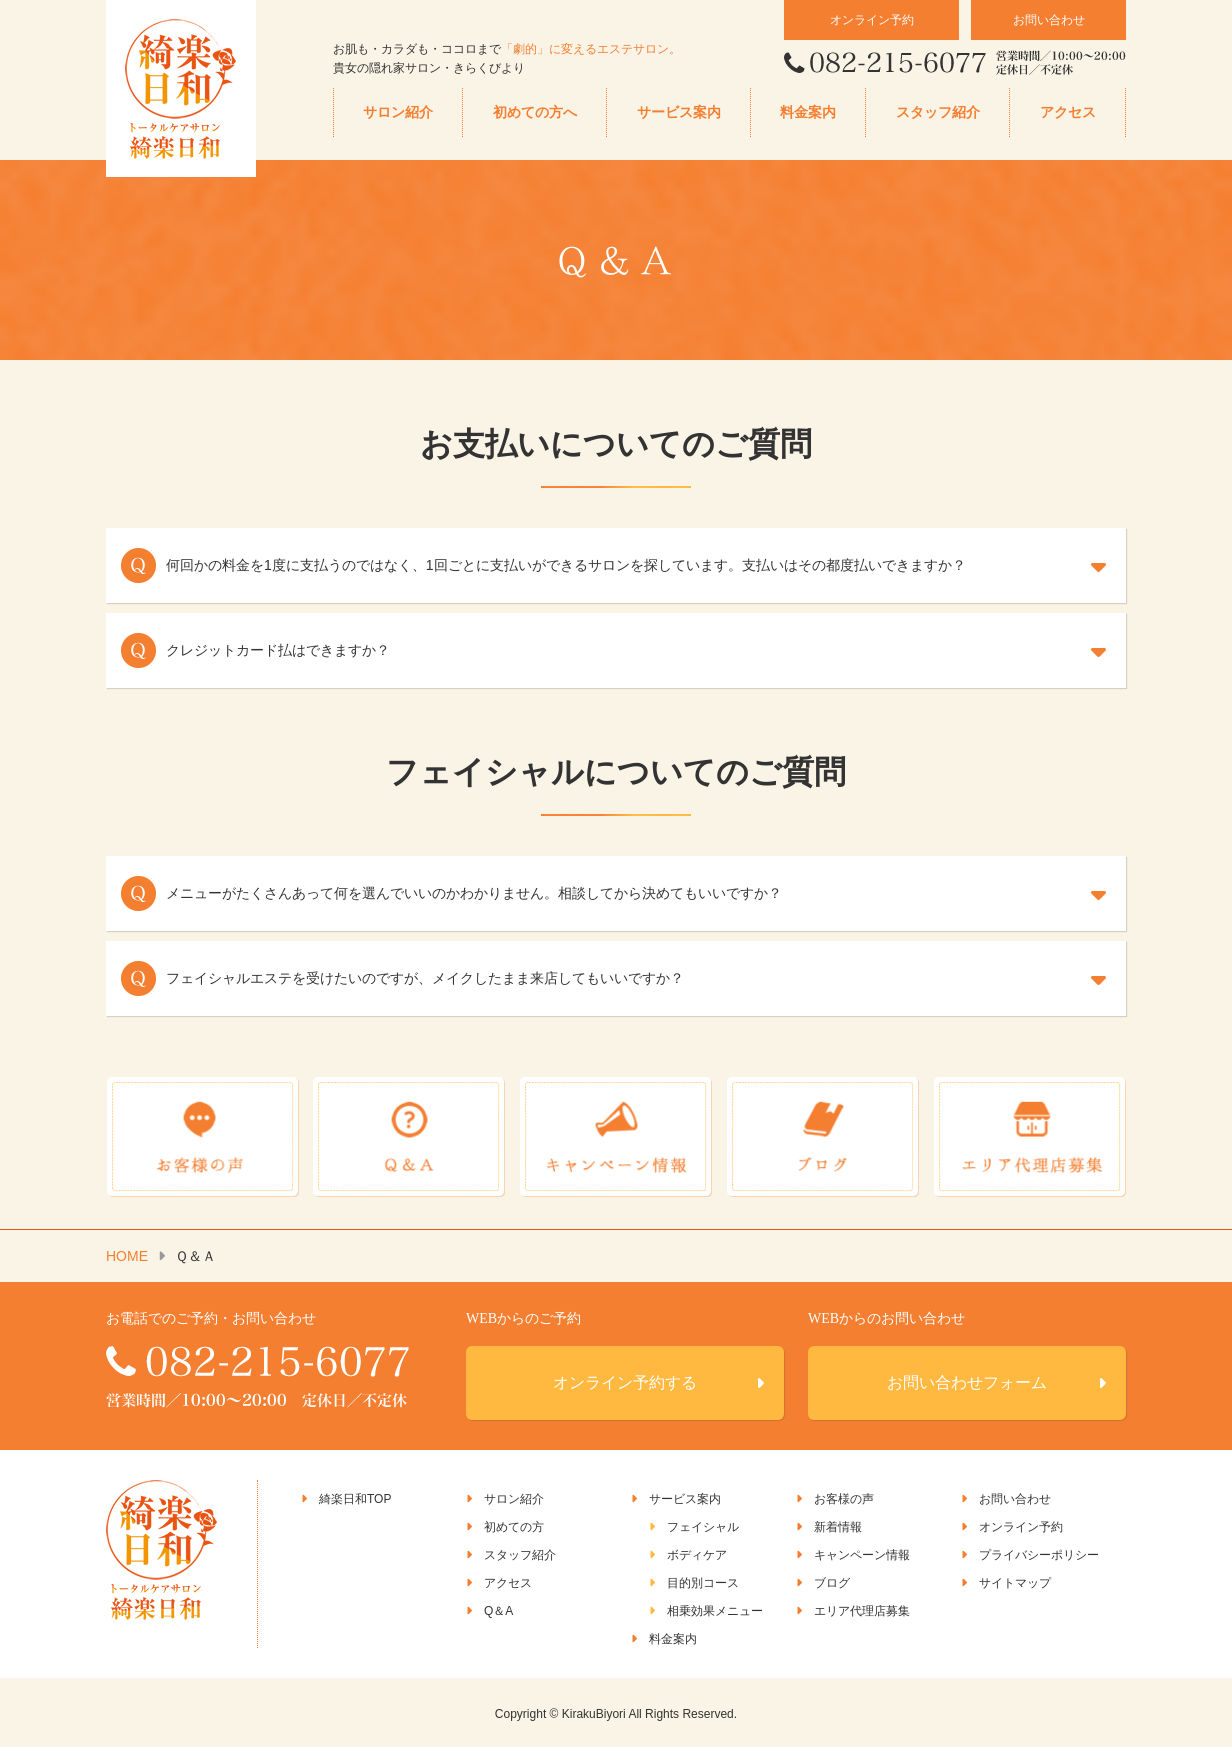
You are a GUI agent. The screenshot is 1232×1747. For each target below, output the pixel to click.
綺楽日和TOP (355, 1497)
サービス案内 (679, 112)
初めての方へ (535, 112)
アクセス (1068, 112)
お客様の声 (844, 1497)
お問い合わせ (1049, 20)
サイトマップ (1015, 1581)
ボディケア (697, 1553)
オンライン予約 (872, 20)
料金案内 (808, 112)
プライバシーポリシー (1039, 1553)
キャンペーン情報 (862, 1553)
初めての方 (514, 1525)
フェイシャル (703, 1525)
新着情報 (838, 1525)
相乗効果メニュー (715, 1609)
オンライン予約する (625, 1380)
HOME (127, 1254)
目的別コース (703, 1581)
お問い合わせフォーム (967, 1380)
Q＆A (498, 1609)
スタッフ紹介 (938, 112)
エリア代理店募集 (862, 1609)
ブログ (832, 1581)
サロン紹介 (398, 112)
